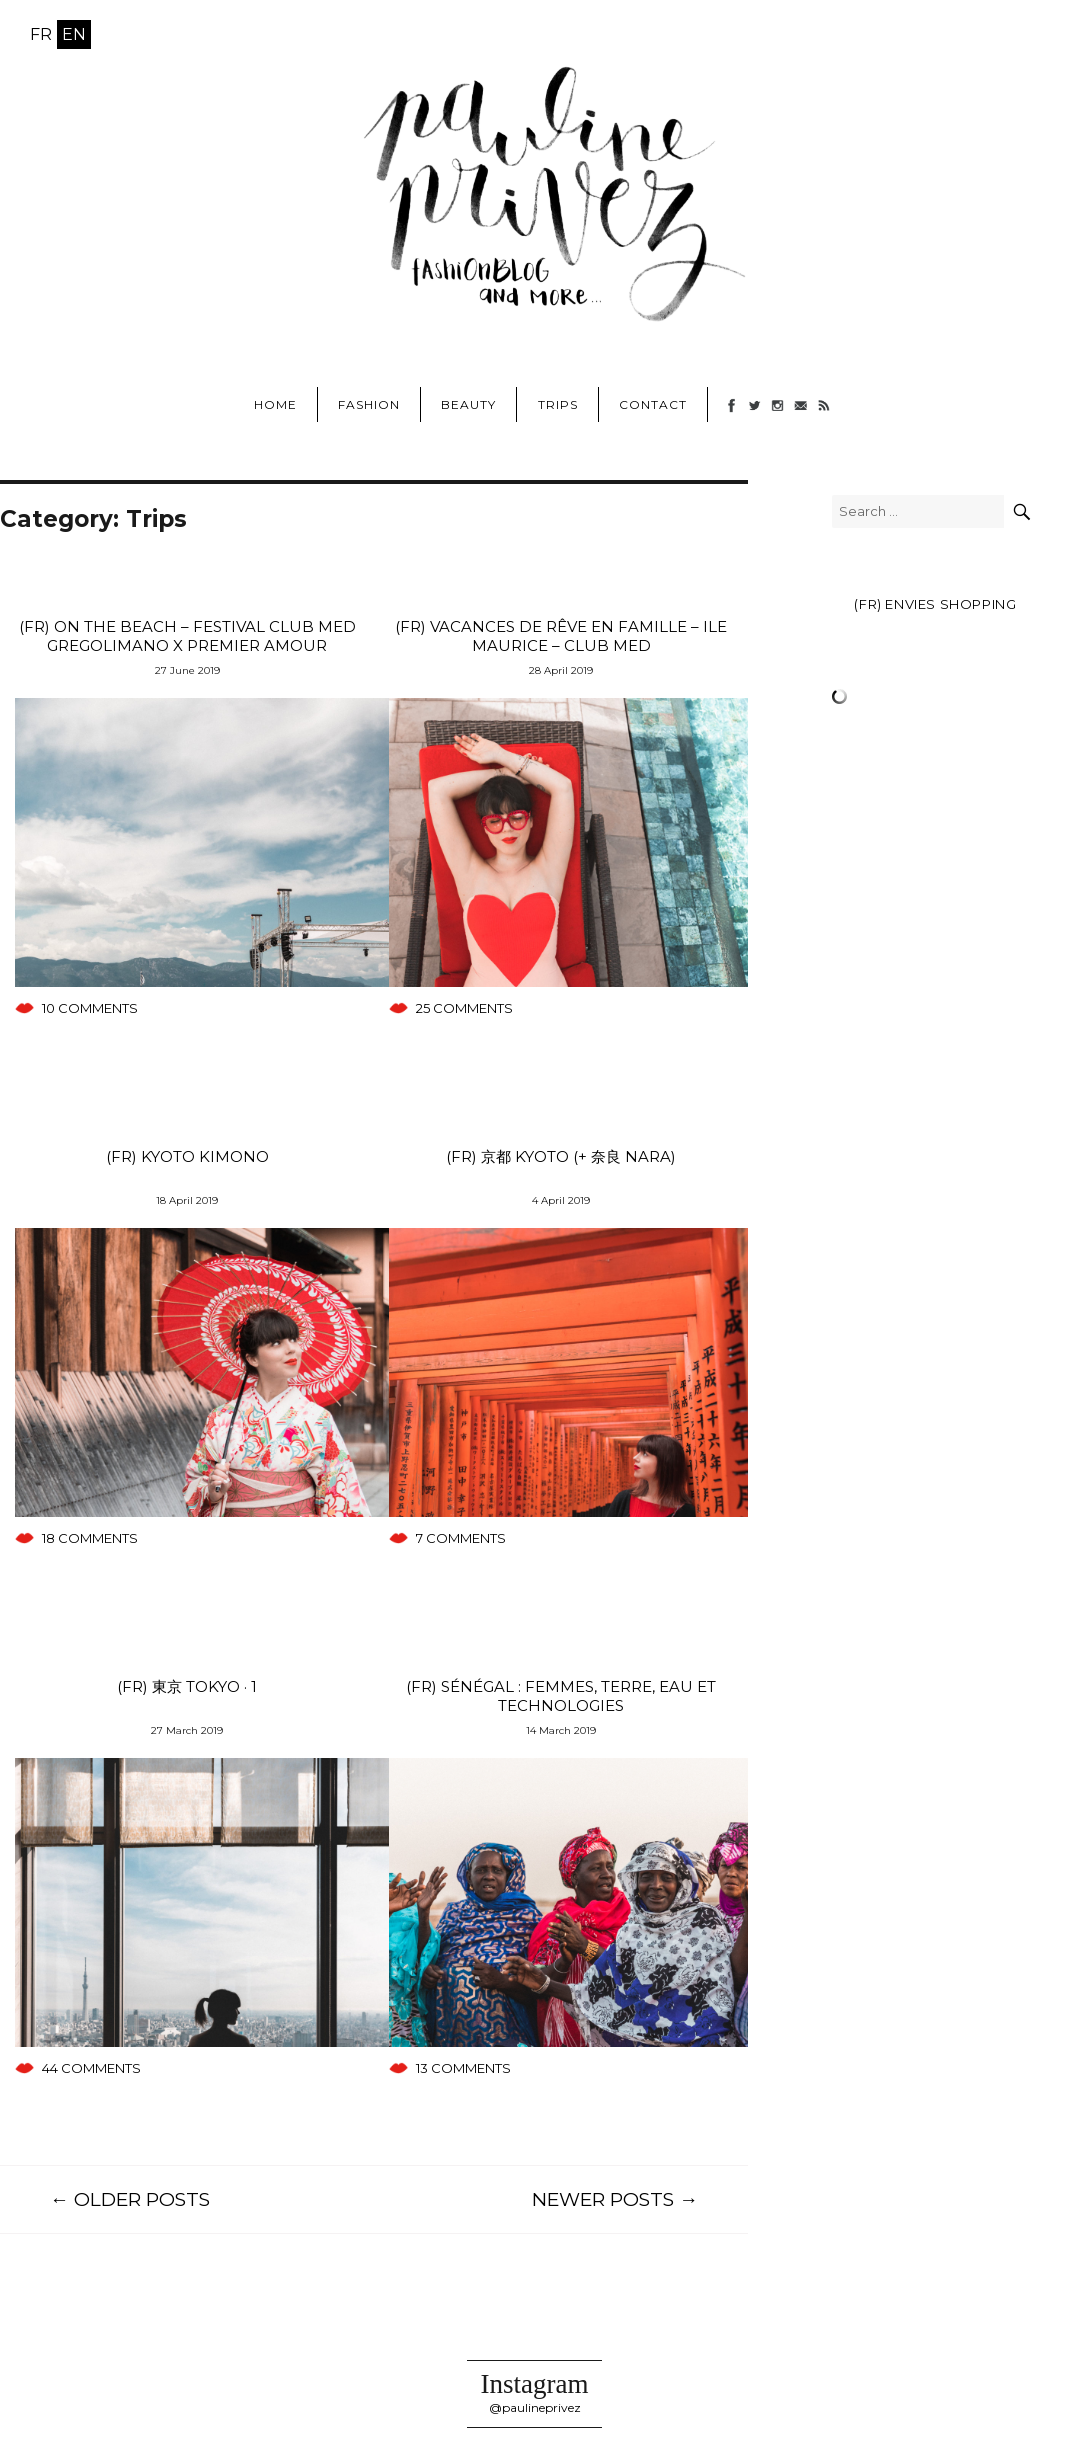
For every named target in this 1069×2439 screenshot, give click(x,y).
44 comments (91, 2068)
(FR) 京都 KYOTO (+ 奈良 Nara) (561, 1156)
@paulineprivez (535, 2407)
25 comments (464, 1008)
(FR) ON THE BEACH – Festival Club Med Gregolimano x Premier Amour (187, 636)
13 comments (463, 2068)
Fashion (369, 404)
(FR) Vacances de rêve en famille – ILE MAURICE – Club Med (561, 636)
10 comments (90, 1008)
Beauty (468, 404)
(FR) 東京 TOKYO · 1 (187, 1686)
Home (275, 404)
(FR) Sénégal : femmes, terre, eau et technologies (561, 1696)
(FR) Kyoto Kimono (187, 1156)
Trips (558, 404)
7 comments (461, 1538)
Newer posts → (615, 2199)
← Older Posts (130, 2199)
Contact (653, 404)
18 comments (90, 1538)
